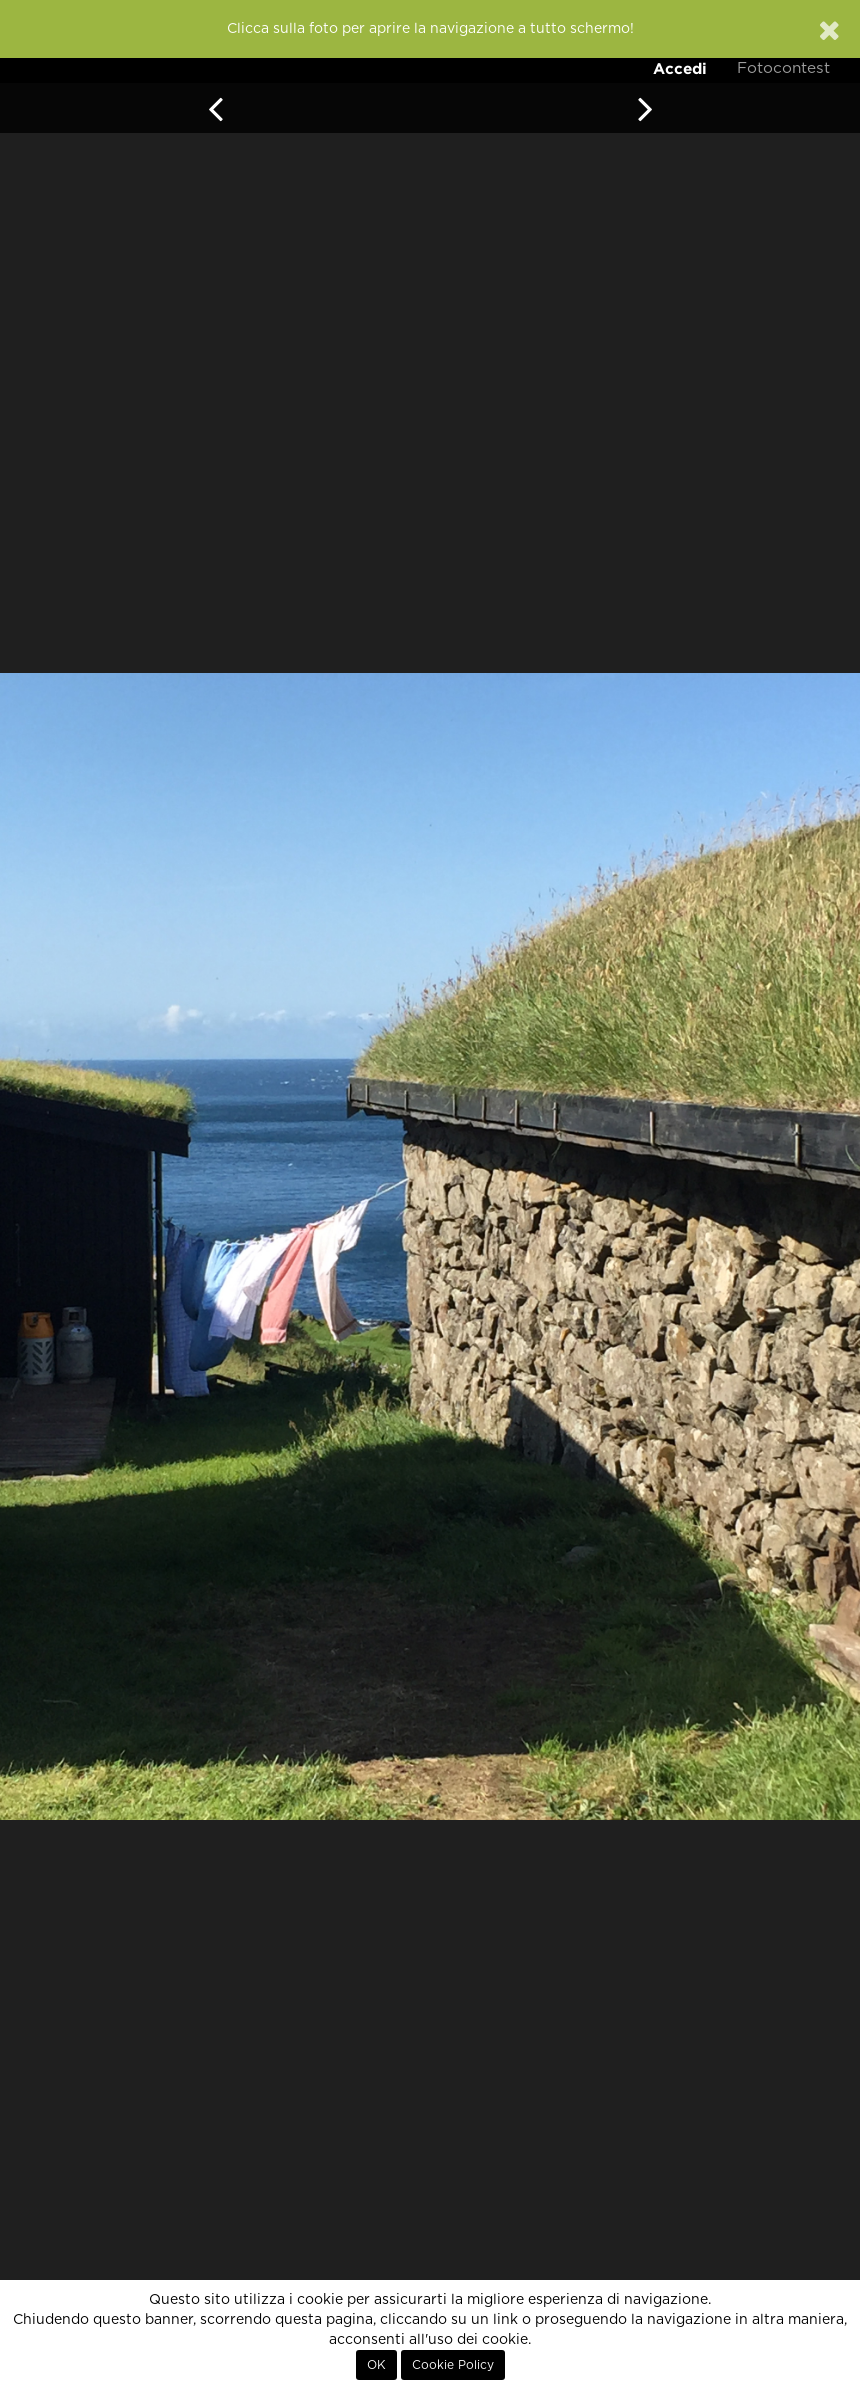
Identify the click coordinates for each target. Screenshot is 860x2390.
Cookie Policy (453, 2365)
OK (376, 2365)
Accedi (680, 68)
